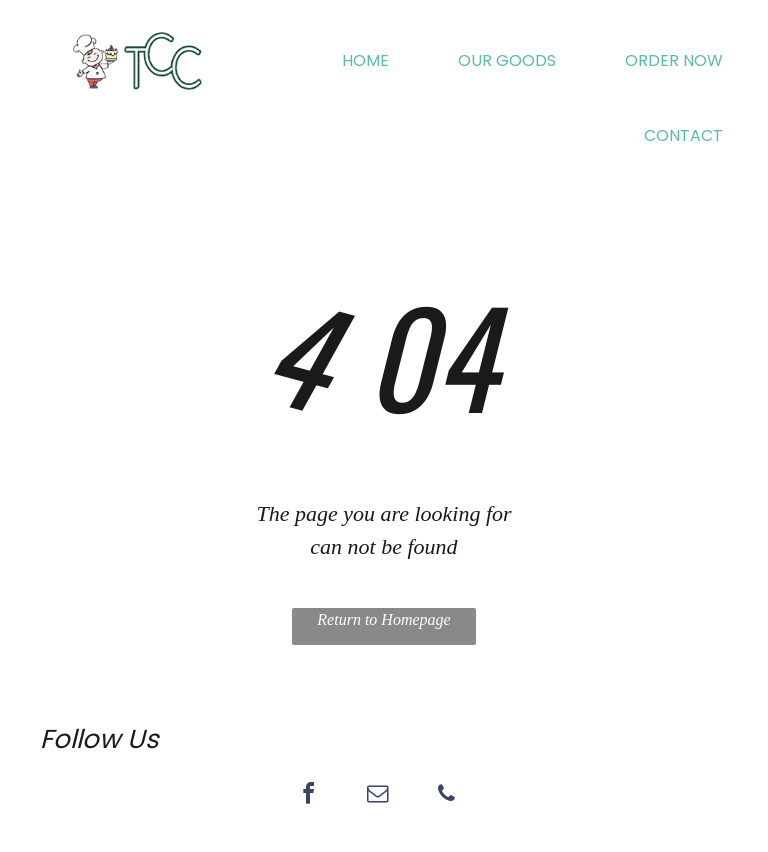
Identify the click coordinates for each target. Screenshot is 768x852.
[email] (377, 796)
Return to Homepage (383, 619)
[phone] (446, 796)
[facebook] (308, 796)
